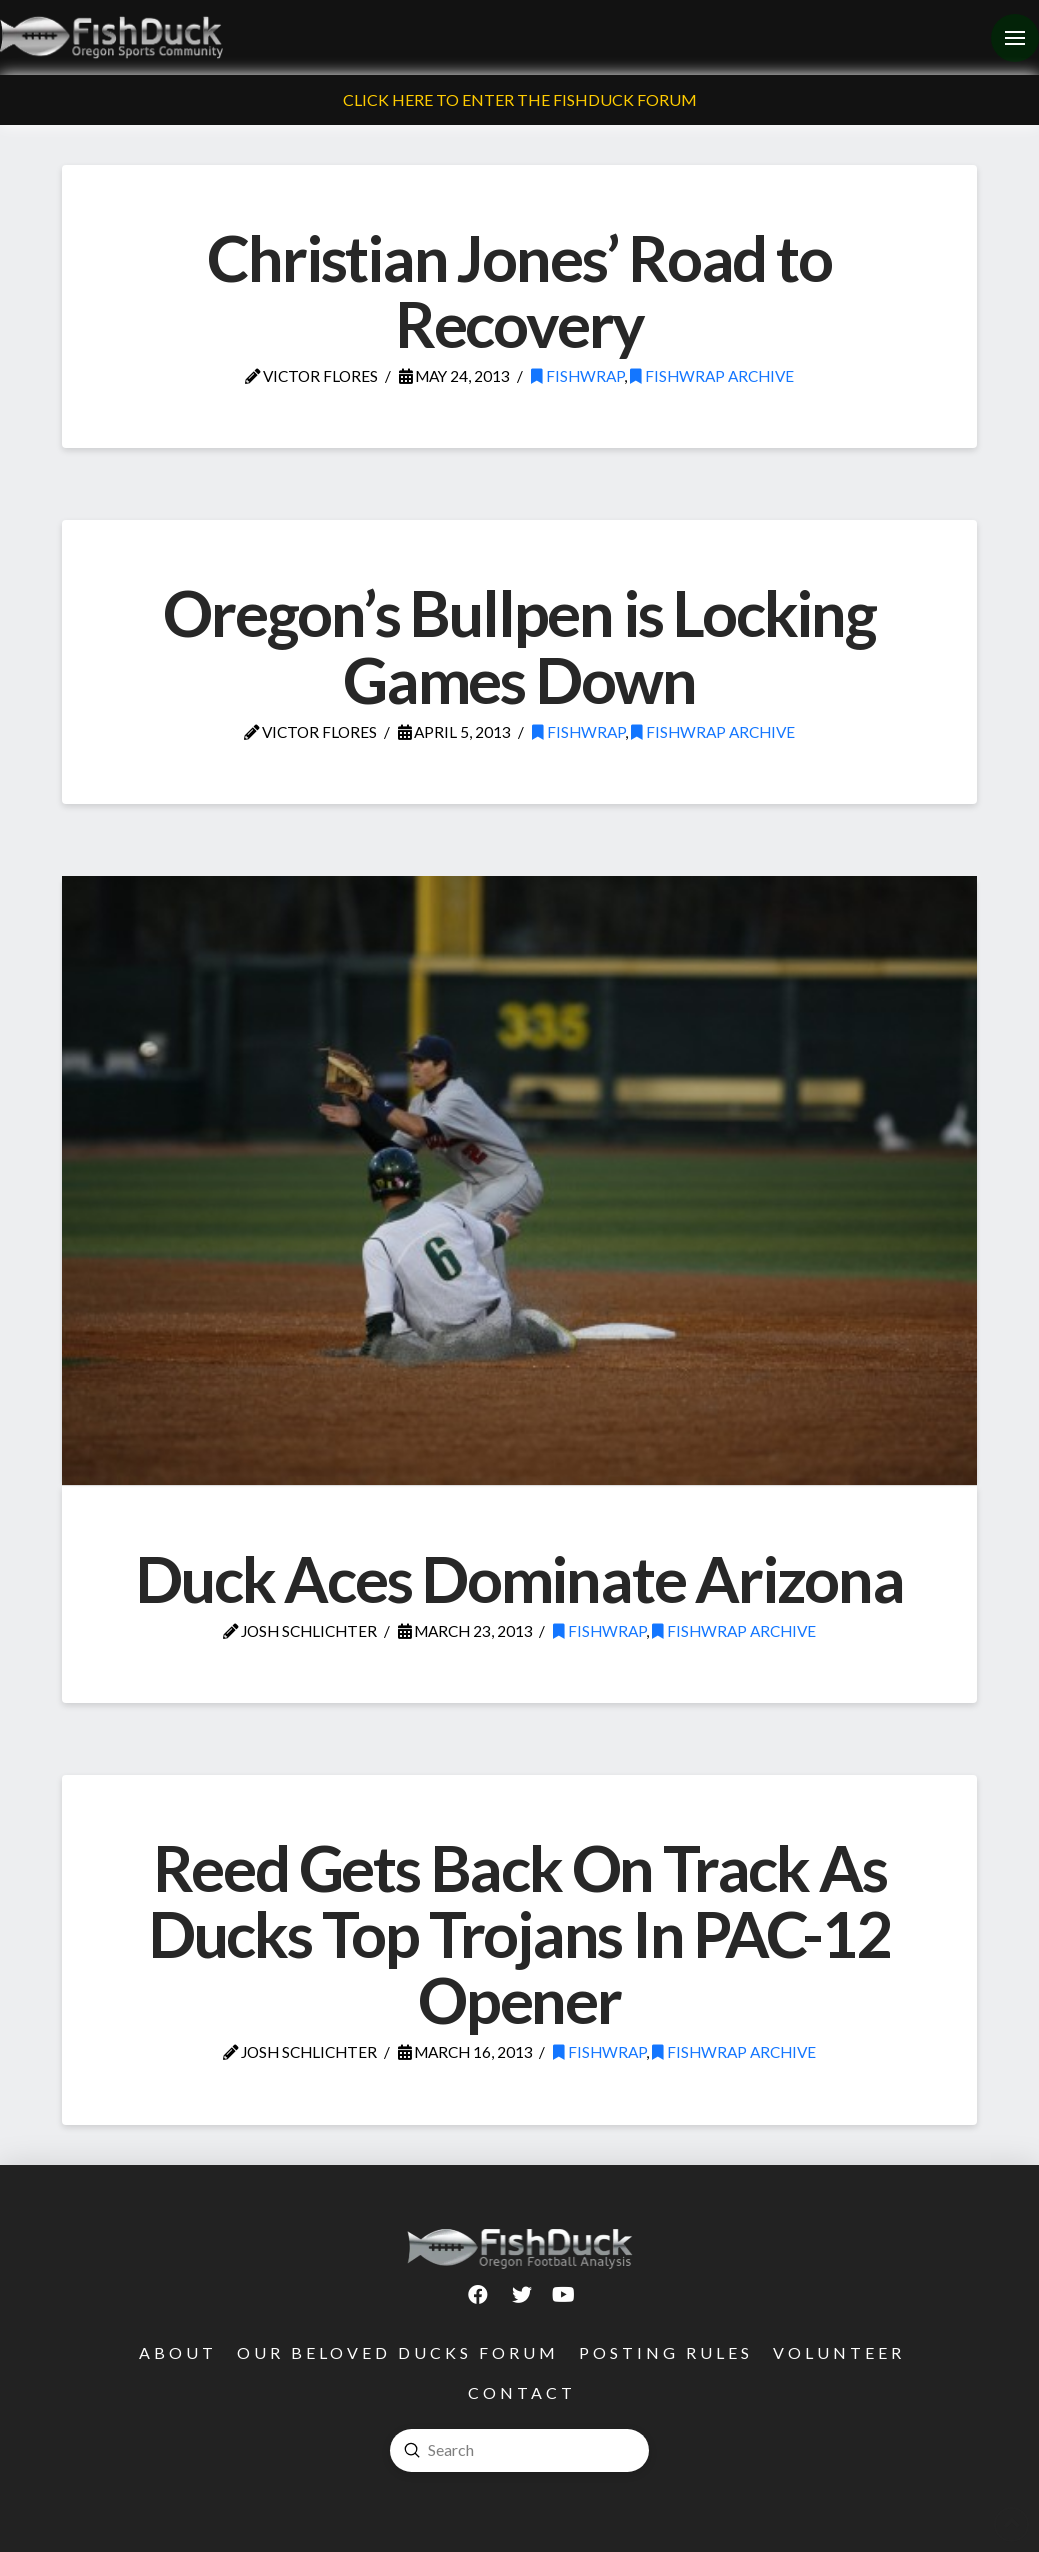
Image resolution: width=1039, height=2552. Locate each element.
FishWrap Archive (712, 376)
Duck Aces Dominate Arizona (519, 1578)
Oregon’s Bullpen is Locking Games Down (519, 645)
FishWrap (577, 376)
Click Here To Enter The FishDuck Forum (520, 99)
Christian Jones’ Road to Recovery (519, 290)
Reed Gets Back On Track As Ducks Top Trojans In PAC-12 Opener (519, 1933)
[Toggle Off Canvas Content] (1015, 38)
